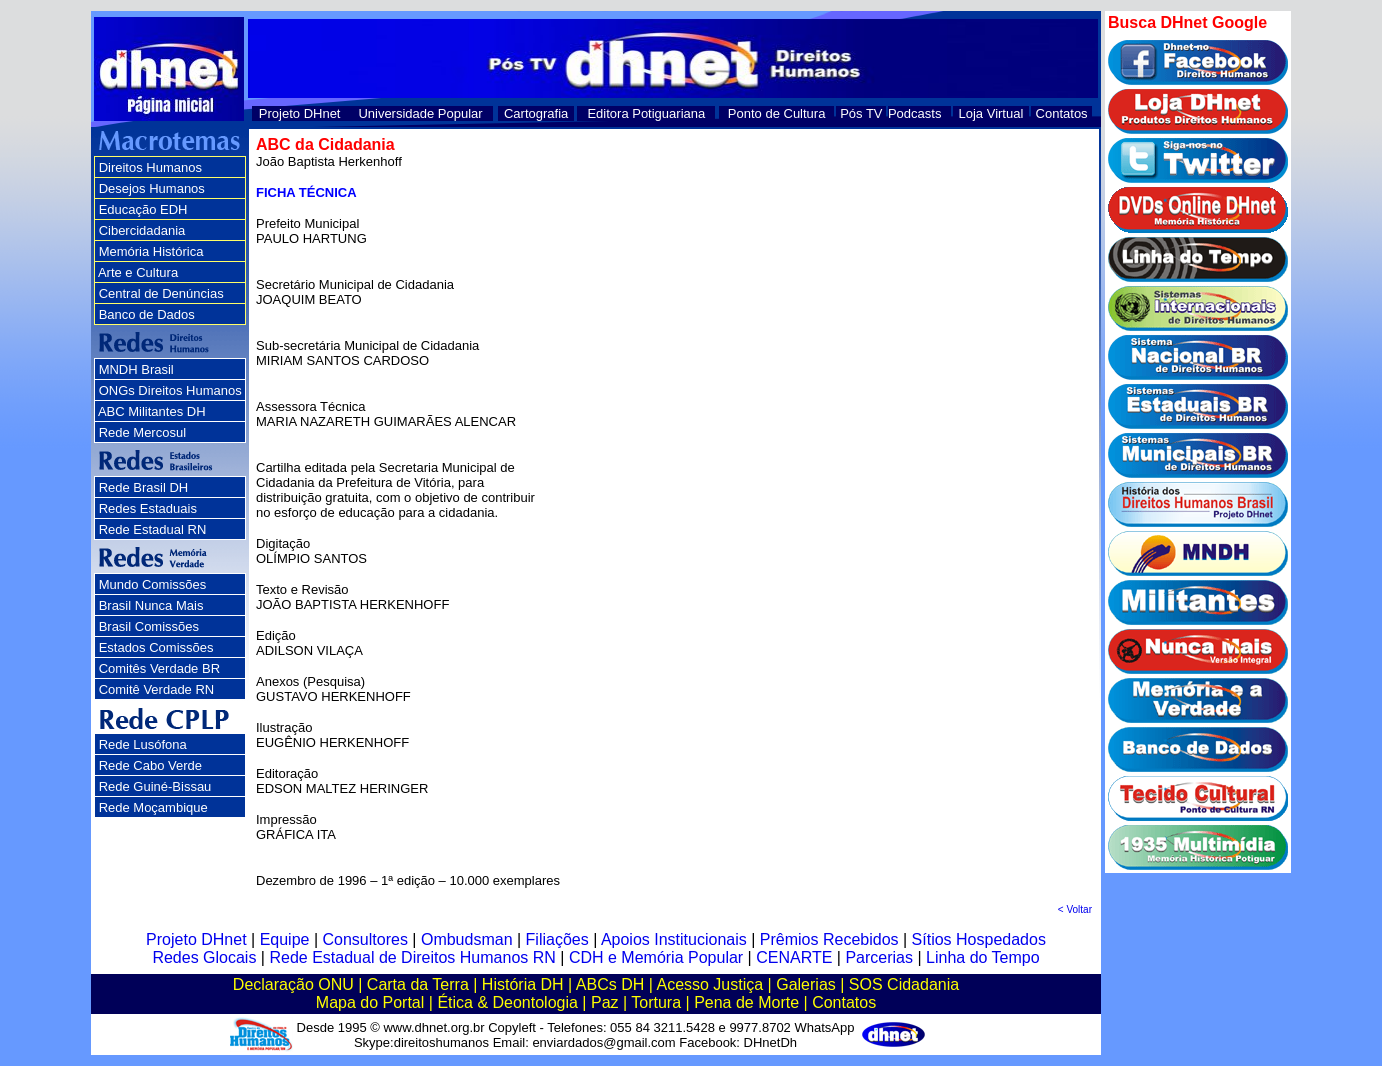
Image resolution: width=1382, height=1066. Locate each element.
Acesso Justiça (709, 984)
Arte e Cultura (138, 272)
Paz (605, 1002)
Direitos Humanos (150, 167)
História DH (523, 984)
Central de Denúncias (161, 293)
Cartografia (536, 113)
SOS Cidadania (904, 984)
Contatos (1062, 113)
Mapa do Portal (370, 1002)
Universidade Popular (420, 113)
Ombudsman (467, 939)
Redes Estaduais (148, 508)
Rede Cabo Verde (150, 765)
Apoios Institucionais (674, 939)
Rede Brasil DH (144, 487)
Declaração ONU (293, 984)
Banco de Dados (147, 314)
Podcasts (914, 113)
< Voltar (1075, 909)
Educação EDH (143, 209)
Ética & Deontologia (507, 1002)
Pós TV (861, 113)
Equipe (285, 939)
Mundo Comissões (153, 584)
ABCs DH (610, 984)
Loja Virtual (991, 113)
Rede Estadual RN (153, 529)
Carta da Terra (418, 984)
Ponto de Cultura (777, 113)
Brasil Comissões (149, 626)
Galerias (806, 984)
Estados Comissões (156, 647)
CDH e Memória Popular (656, 957)
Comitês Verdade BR (159, 668)
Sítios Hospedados (979, 939)
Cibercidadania (142, 230)
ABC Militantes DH (152, 411)
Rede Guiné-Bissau (155, 786)
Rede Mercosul (142, 432)
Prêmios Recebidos (829, 939)
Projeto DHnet (300, 113)
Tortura (656, 1002)
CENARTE (794, 957)
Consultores (365, 939)
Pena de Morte (746, 1002)
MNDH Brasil (136, 369)
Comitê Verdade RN (157, 689)
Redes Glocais (204, 957)
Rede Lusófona (143, 744)
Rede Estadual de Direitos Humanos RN (412, 957)
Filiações (557, 939)
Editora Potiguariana (646, 113)
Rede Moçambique (153, 807)
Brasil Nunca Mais (151, 605)
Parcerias (879, 957)
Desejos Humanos (152, 188)
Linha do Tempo (983, 957)
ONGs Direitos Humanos (170, 390)
